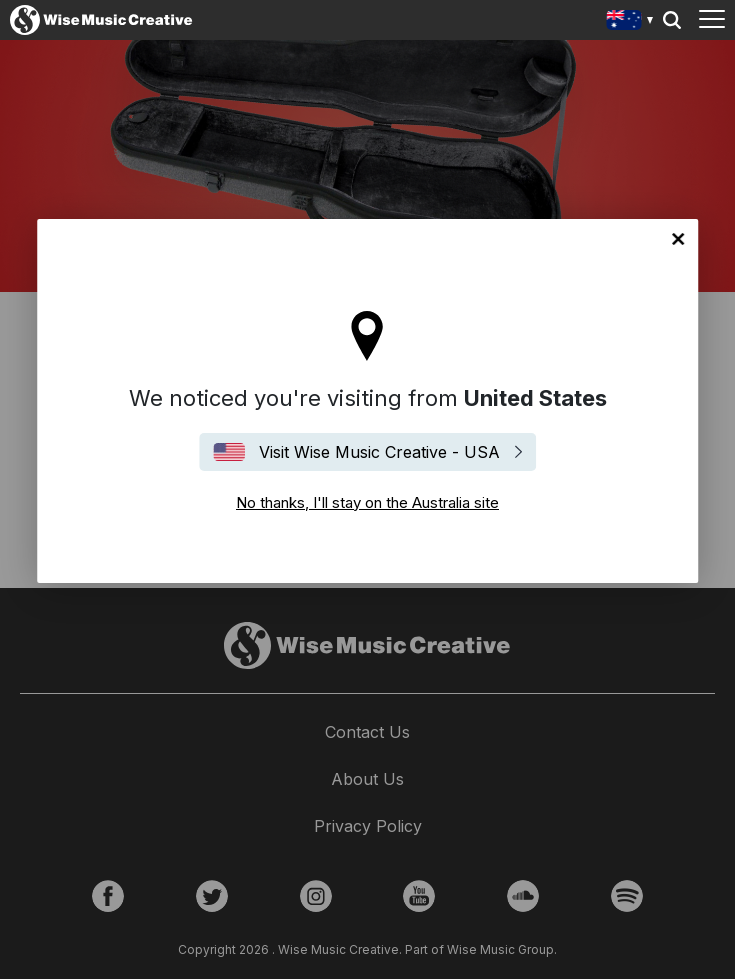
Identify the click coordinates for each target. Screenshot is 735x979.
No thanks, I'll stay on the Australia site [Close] (678, 239)
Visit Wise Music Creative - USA (379, 452)
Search (672, 20)
